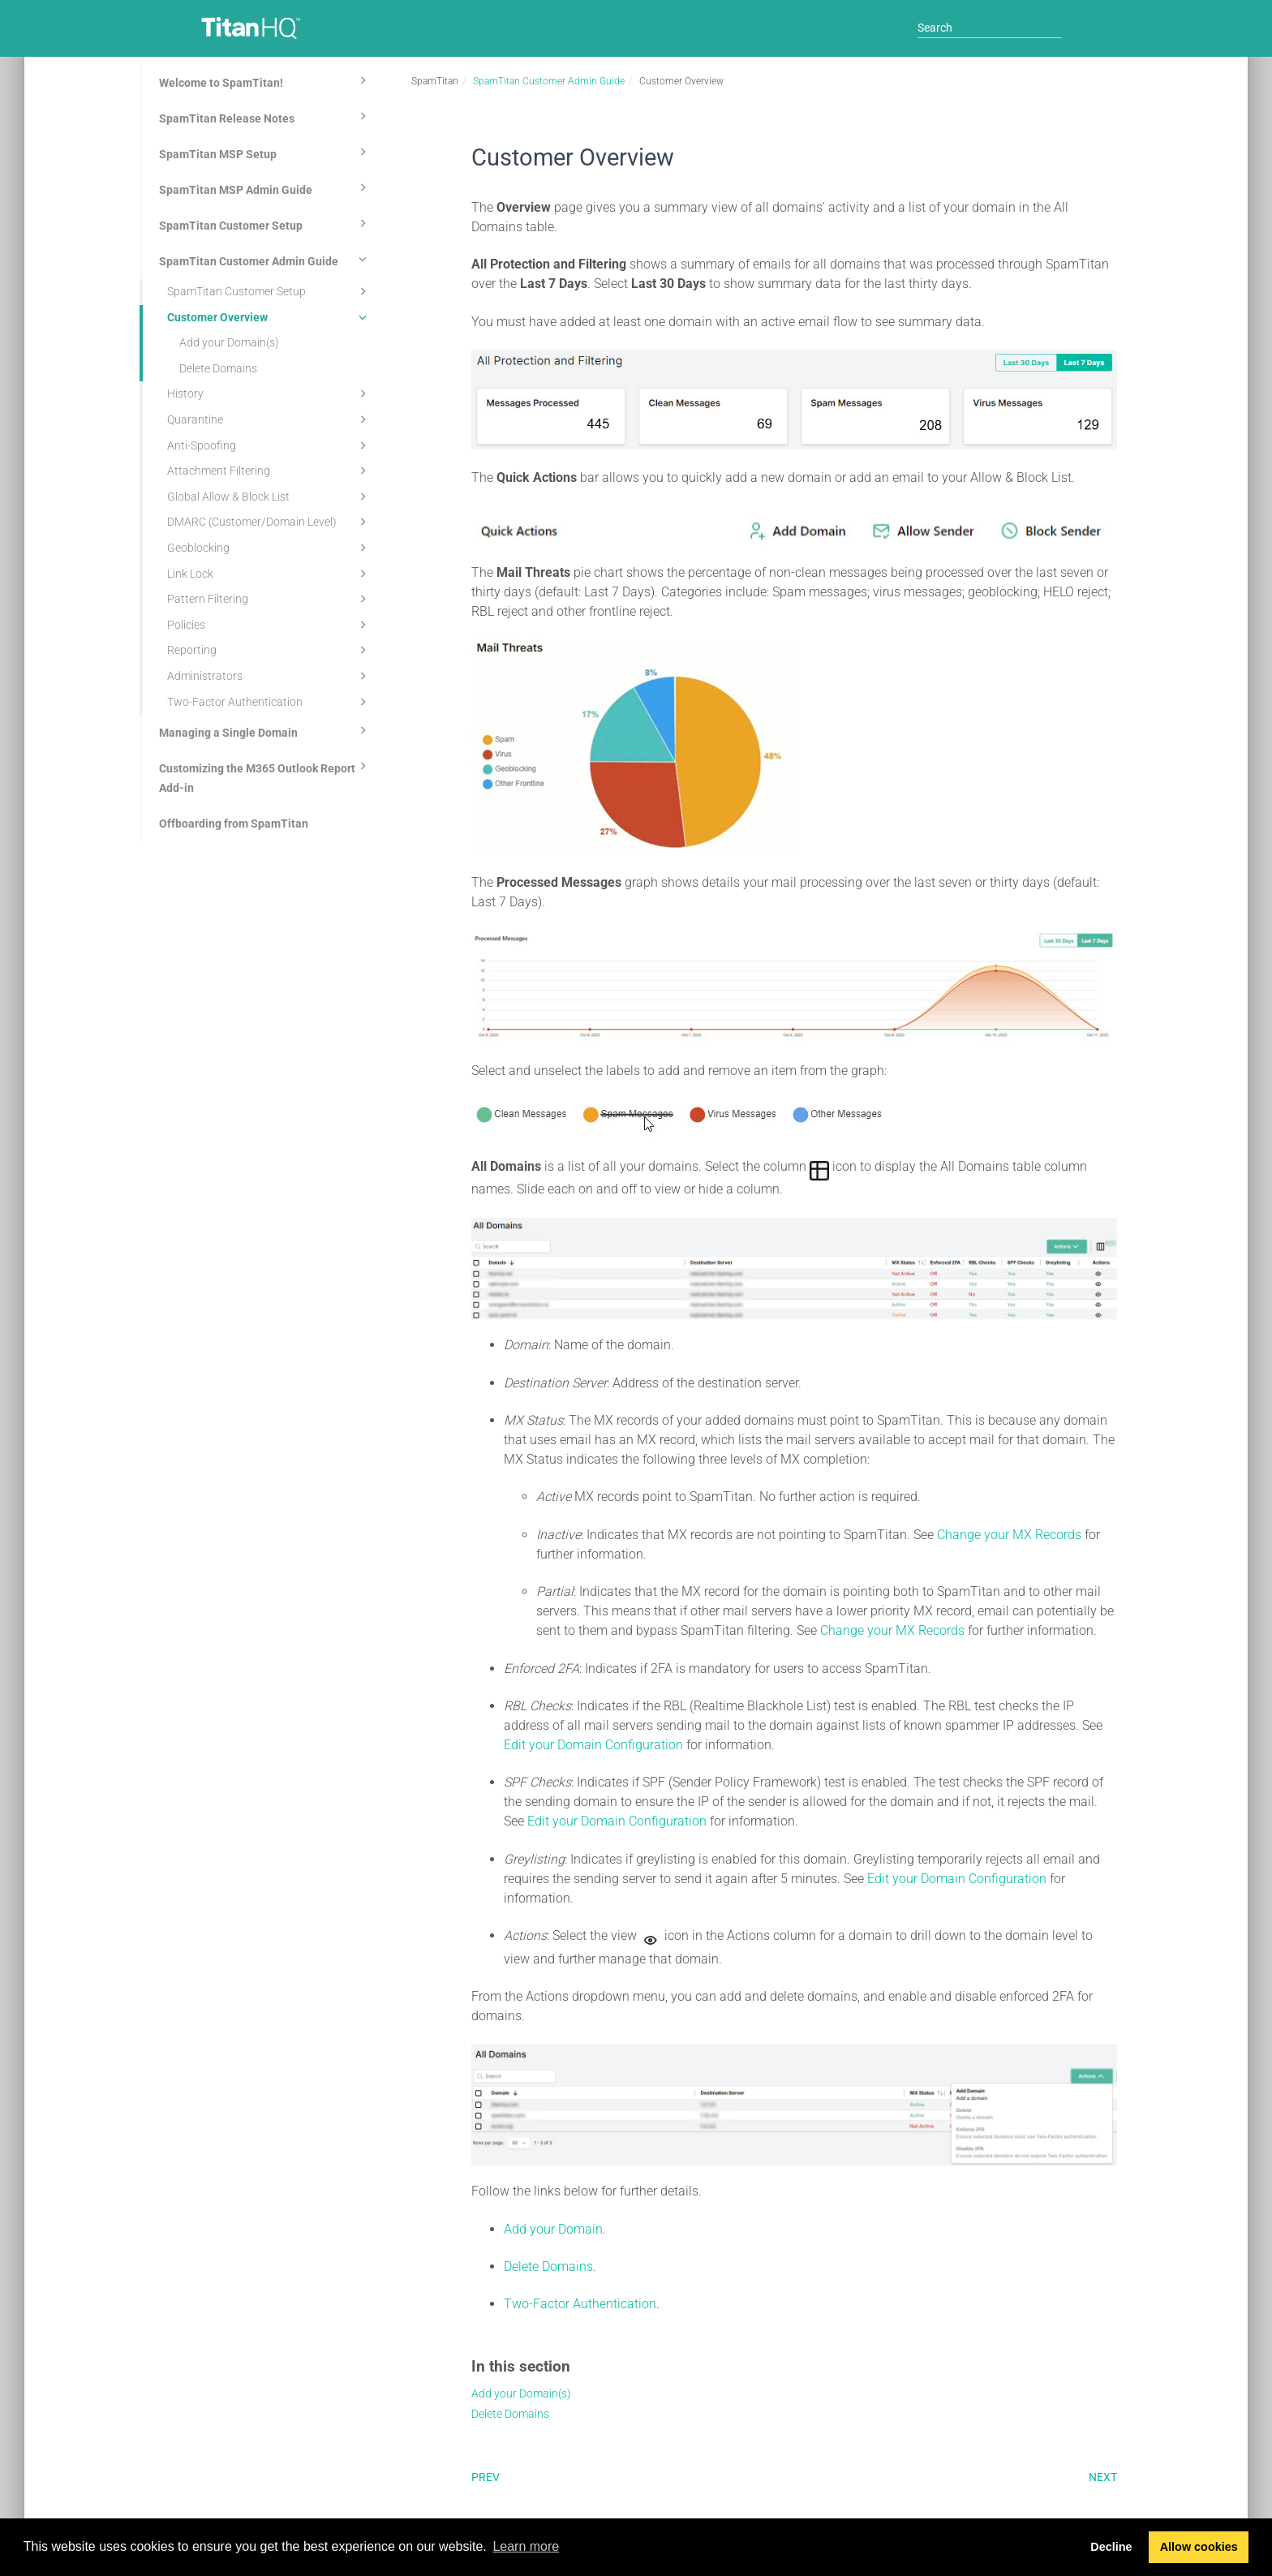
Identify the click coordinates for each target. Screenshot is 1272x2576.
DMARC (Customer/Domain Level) (269, 522)
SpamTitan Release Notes (265, 116)
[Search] (989, 27)
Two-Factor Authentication (269, 702)
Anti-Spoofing (269, 445)
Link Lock (269, 574)
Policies (269, 625)
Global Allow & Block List (269, 496)
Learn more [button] (525, 2546)
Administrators (269, 676)
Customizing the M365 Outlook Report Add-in (265, 775)
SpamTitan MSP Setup (265, 152)
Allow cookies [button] (1199, 2546)
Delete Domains (218, 368)
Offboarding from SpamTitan (233, 823)
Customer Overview (269, 317)
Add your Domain (553, 2229)
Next (1103, 2477)
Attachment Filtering (269, 471)
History (269, 393)
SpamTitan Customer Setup (265, 223)
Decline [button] (1111, 2546)
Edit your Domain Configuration (593, 1744)
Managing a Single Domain (265, 730)
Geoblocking (269, 548)
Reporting (269, 650)
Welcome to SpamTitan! (265, 80)
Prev (485, 2477)
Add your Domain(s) (229, 342)
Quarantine (269, 419)
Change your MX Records (1009, 1534)
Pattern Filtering (269, 599)
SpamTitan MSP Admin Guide (265, 187)
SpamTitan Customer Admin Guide (265, 259)
